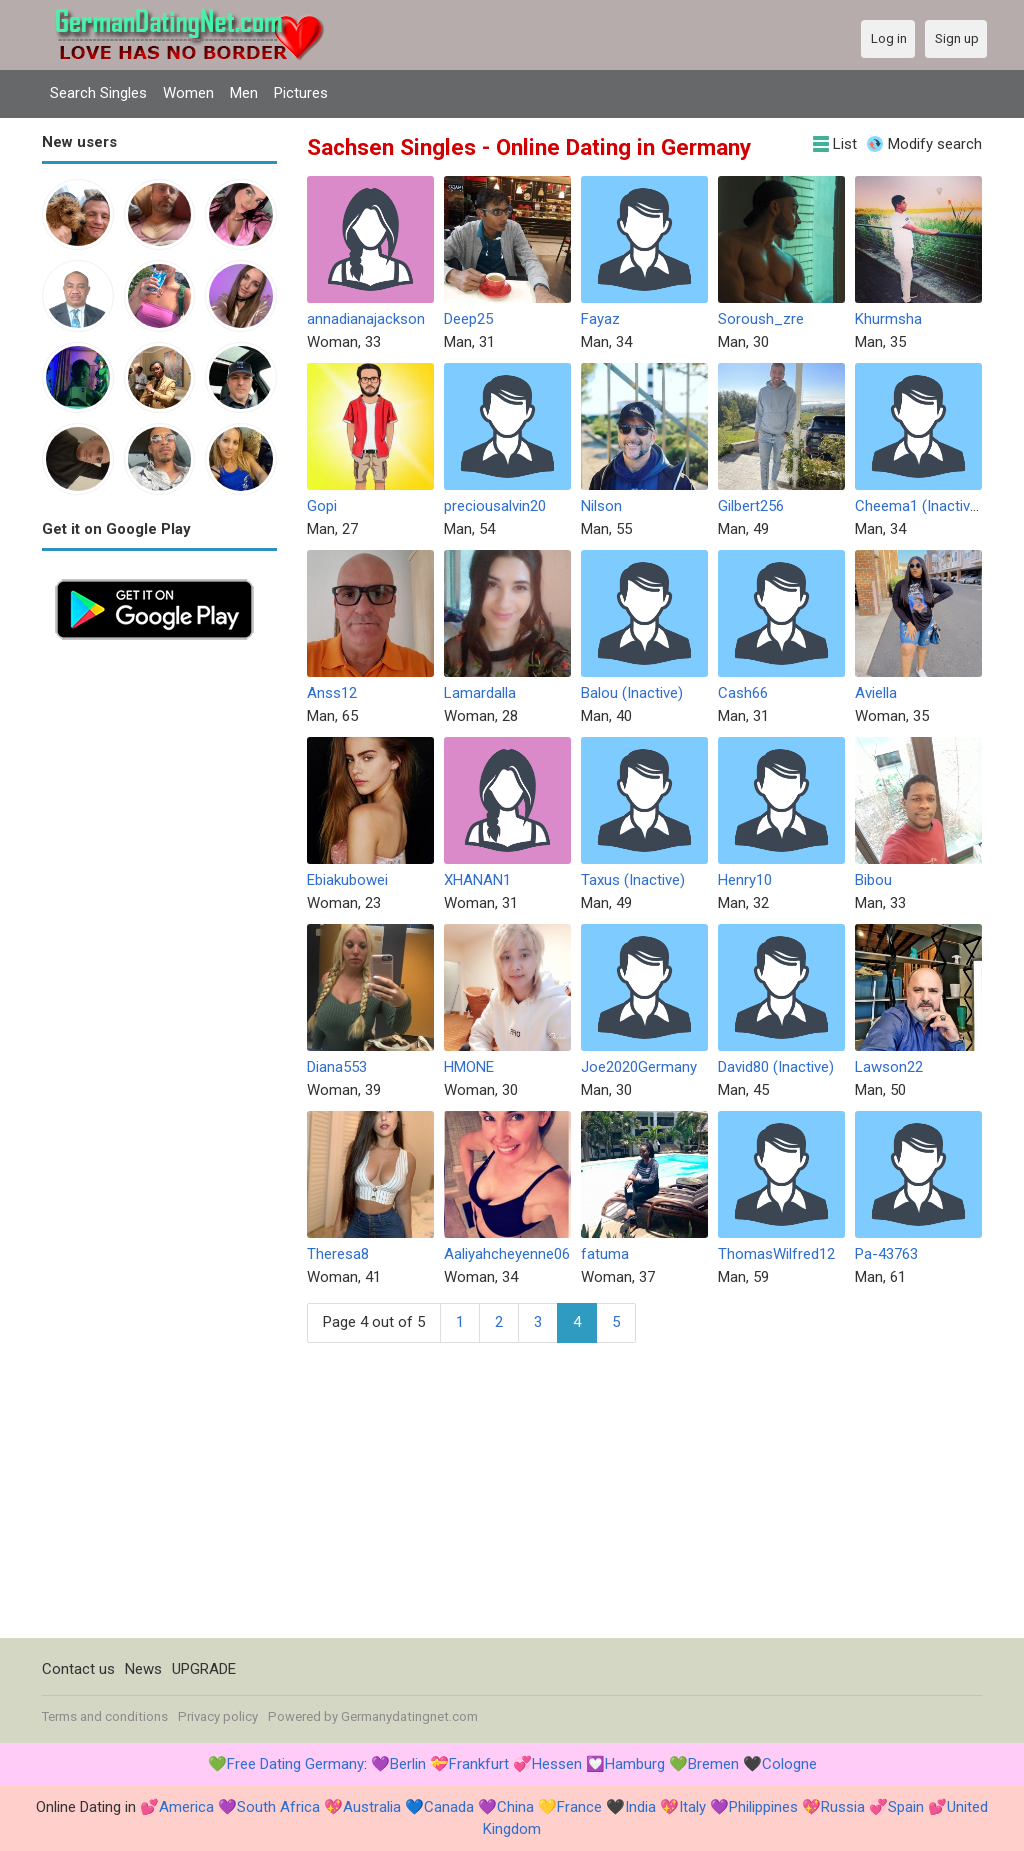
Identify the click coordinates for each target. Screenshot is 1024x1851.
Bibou (873, 880)
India (640, 1807)
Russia (843, 1807)
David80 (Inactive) (776, 1067)
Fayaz (600, 319)
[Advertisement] (159, 953)
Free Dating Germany (295, 1764)
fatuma (605, 1254)
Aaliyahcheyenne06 (507, 1254)
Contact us (78, 1669)
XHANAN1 (477, 880)
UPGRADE (204, 1669)
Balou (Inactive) (632, 693)
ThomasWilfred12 (776, 1254)
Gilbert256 (751, 506)
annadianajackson (366, 319)
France (579, 1807)
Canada (449, 1807)
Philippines (763, 1807)
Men (244, 93)
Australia (372, 1807)
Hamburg (635, 1764)
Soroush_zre (761, 319)
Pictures (301, 93)
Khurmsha (888, 319)
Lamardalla (480, 693)
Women (188, 93)
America (186, 1807)
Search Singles (98, 93)
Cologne (789, 1764)
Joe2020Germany (639, 1067)
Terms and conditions (105, 1716)
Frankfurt (479, 1764)
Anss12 (332, 693)
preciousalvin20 (495, 506)
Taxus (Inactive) (633, 880)
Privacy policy (218, 1716)
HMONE (469, 1067)
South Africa (278, 1807)
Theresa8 (338, 1254)
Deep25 (468, 319)
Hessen (557, 1764)
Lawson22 (889, 1067)
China (515, 1807)
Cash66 (743, 693)
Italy (692, 1807)
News (143, 1669)
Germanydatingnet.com (409, 1716)
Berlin (408, 1764)
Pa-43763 (886, 1254)
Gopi (322, 506)
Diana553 (337, 1067)
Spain (906, 1807)
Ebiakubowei (347, 880)
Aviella (876, 693)
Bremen (713, 1764)
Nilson (601, 506)
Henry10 (745, 880)
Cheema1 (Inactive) (919, 506)
